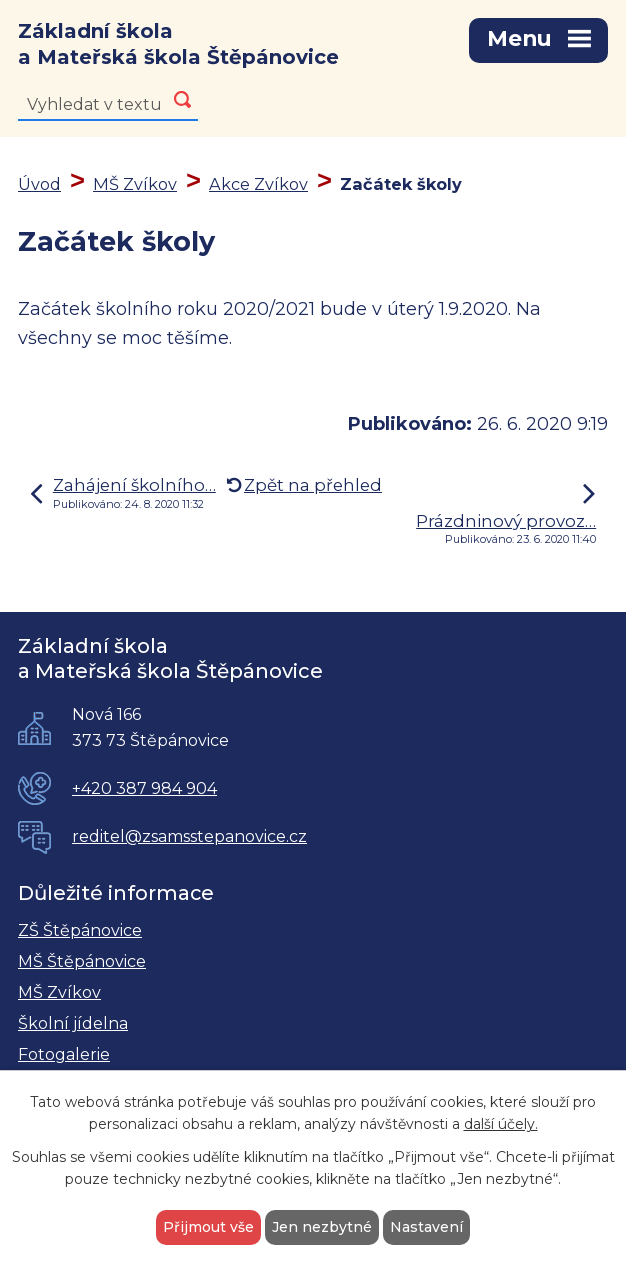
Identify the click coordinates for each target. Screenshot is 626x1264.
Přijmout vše (208, 1227)
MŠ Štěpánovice (82, 961)
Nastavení (426, 1227)
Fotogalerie (64, 1054)
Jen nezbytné (322, 1227)
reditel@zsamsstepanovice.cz (189, 836)
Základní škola (178, 44)
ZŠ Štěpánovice (80, 930)
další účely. (501, 1125)
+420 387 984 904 (144, 788)
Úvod (39, 184)
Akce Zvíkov (258, 184)
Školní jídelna (73, 1023)
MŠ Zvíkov (135, 184)
